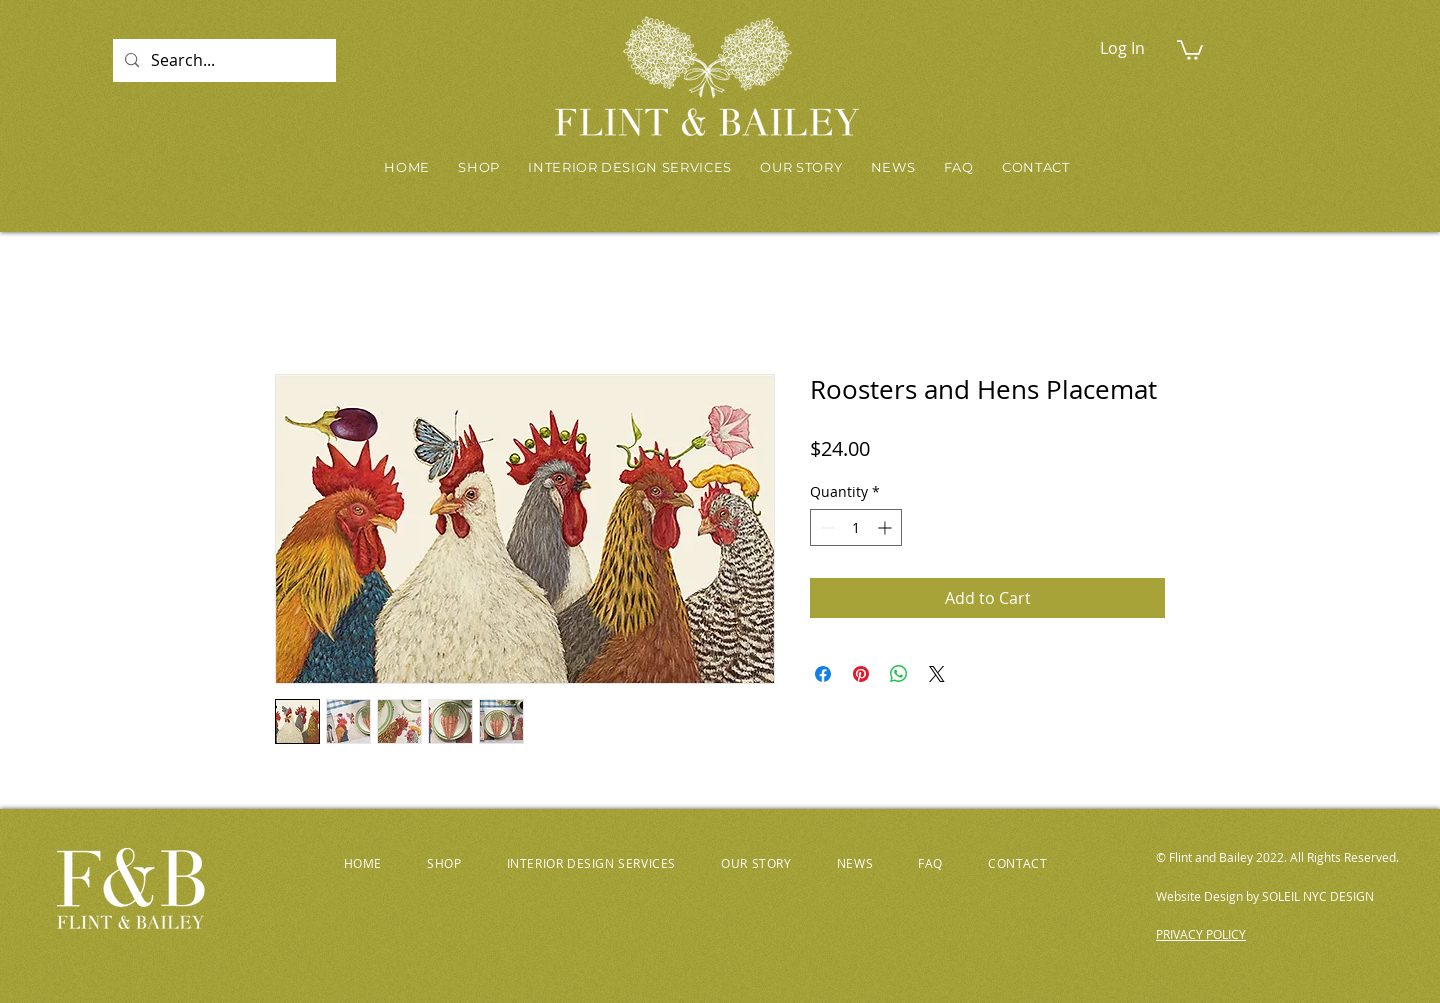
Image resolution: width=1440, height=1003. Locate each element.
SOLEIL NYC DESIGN (1318, 896)
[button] (1190, 49)
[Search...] (222, 60)
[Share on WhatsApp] (899, 674)
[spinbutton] (856, 527)
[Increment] (886, 527)
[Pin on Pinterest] (861, 674)
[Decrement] (825, 527)
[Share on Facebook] (823, 674)
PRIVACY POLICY (1201, 934)
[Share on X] (937, 674)
